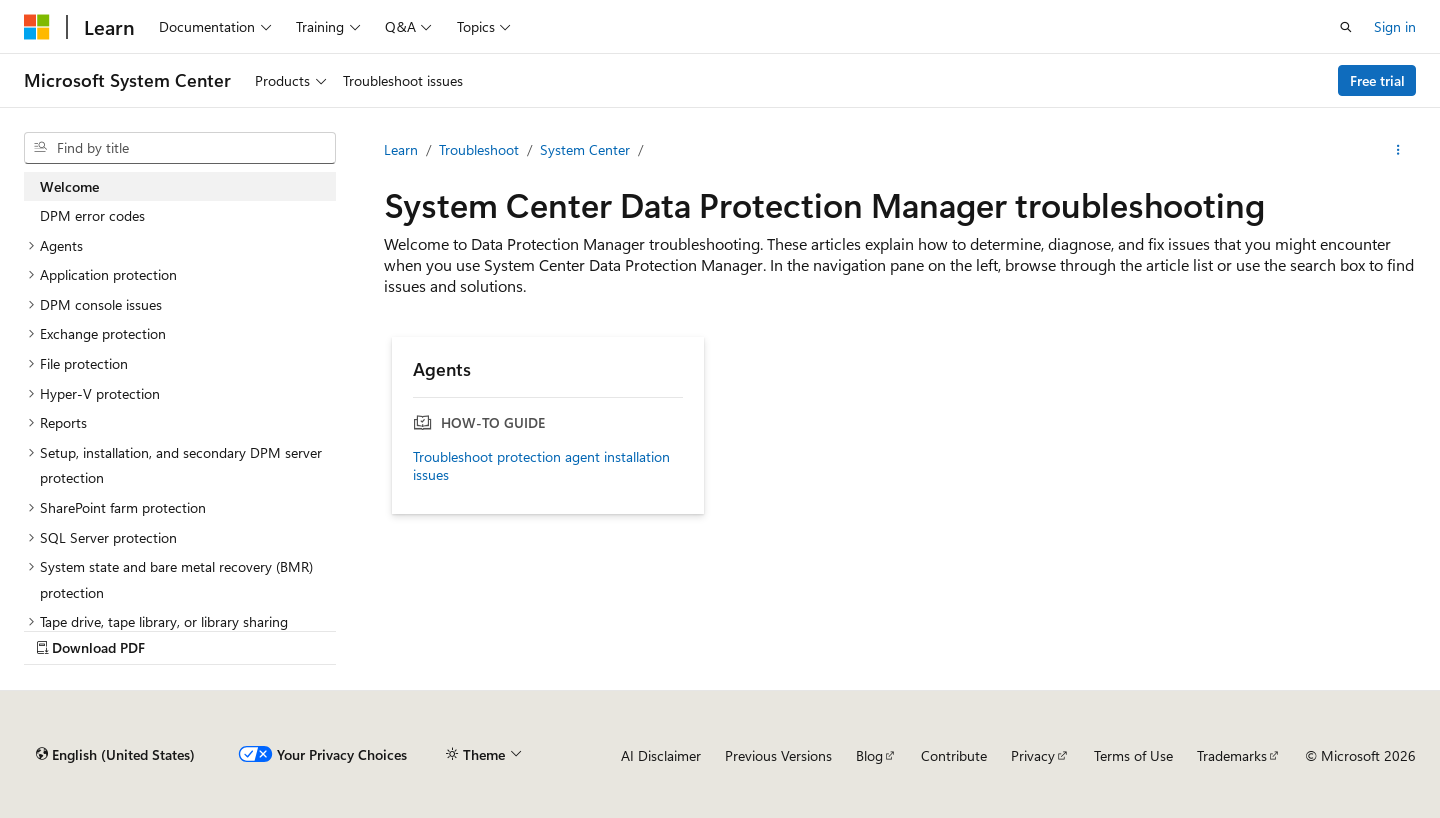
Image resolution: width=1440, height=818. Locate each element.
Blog (869, 755)
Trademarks (1232, 755)
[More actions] (1398, 150)
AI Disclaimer (661, 755)
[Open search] (1346, 27)
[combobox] (180, 148)
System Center (585, 149)
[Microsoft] (37, 27)
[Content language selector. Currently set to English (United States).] (115, 755)
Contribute (954, 755)
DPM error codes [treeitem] (92, 215)
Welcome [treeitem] (69, 186)
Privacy (1033, 755)
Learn (401, 149)
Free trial (1377, 80)
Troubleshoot (479, 149)
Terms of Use (1133, 755)
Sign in (1395, 26)
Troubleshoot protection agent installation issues (541, 466)
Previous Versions (778, 755)
